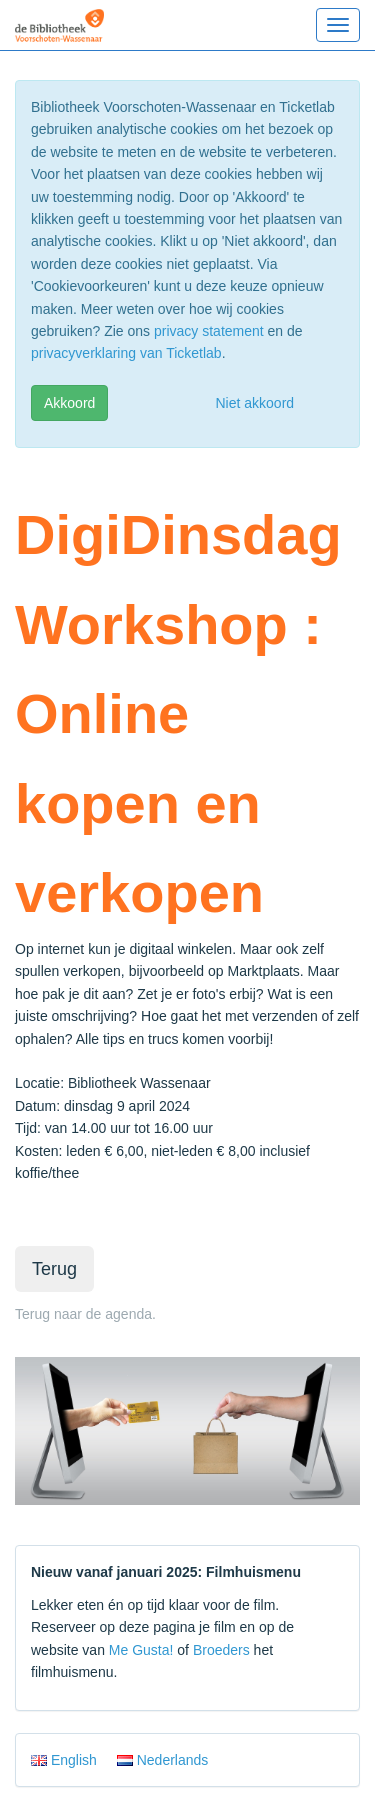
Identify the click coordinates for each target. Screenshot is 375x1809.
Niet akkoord (255, 403)
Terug (54, 1269)
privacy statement (209, 331)
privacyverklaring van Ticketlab (126, 353)
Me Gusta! (141, 1650)
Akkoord (69, 403)
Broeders (221, 1650)
